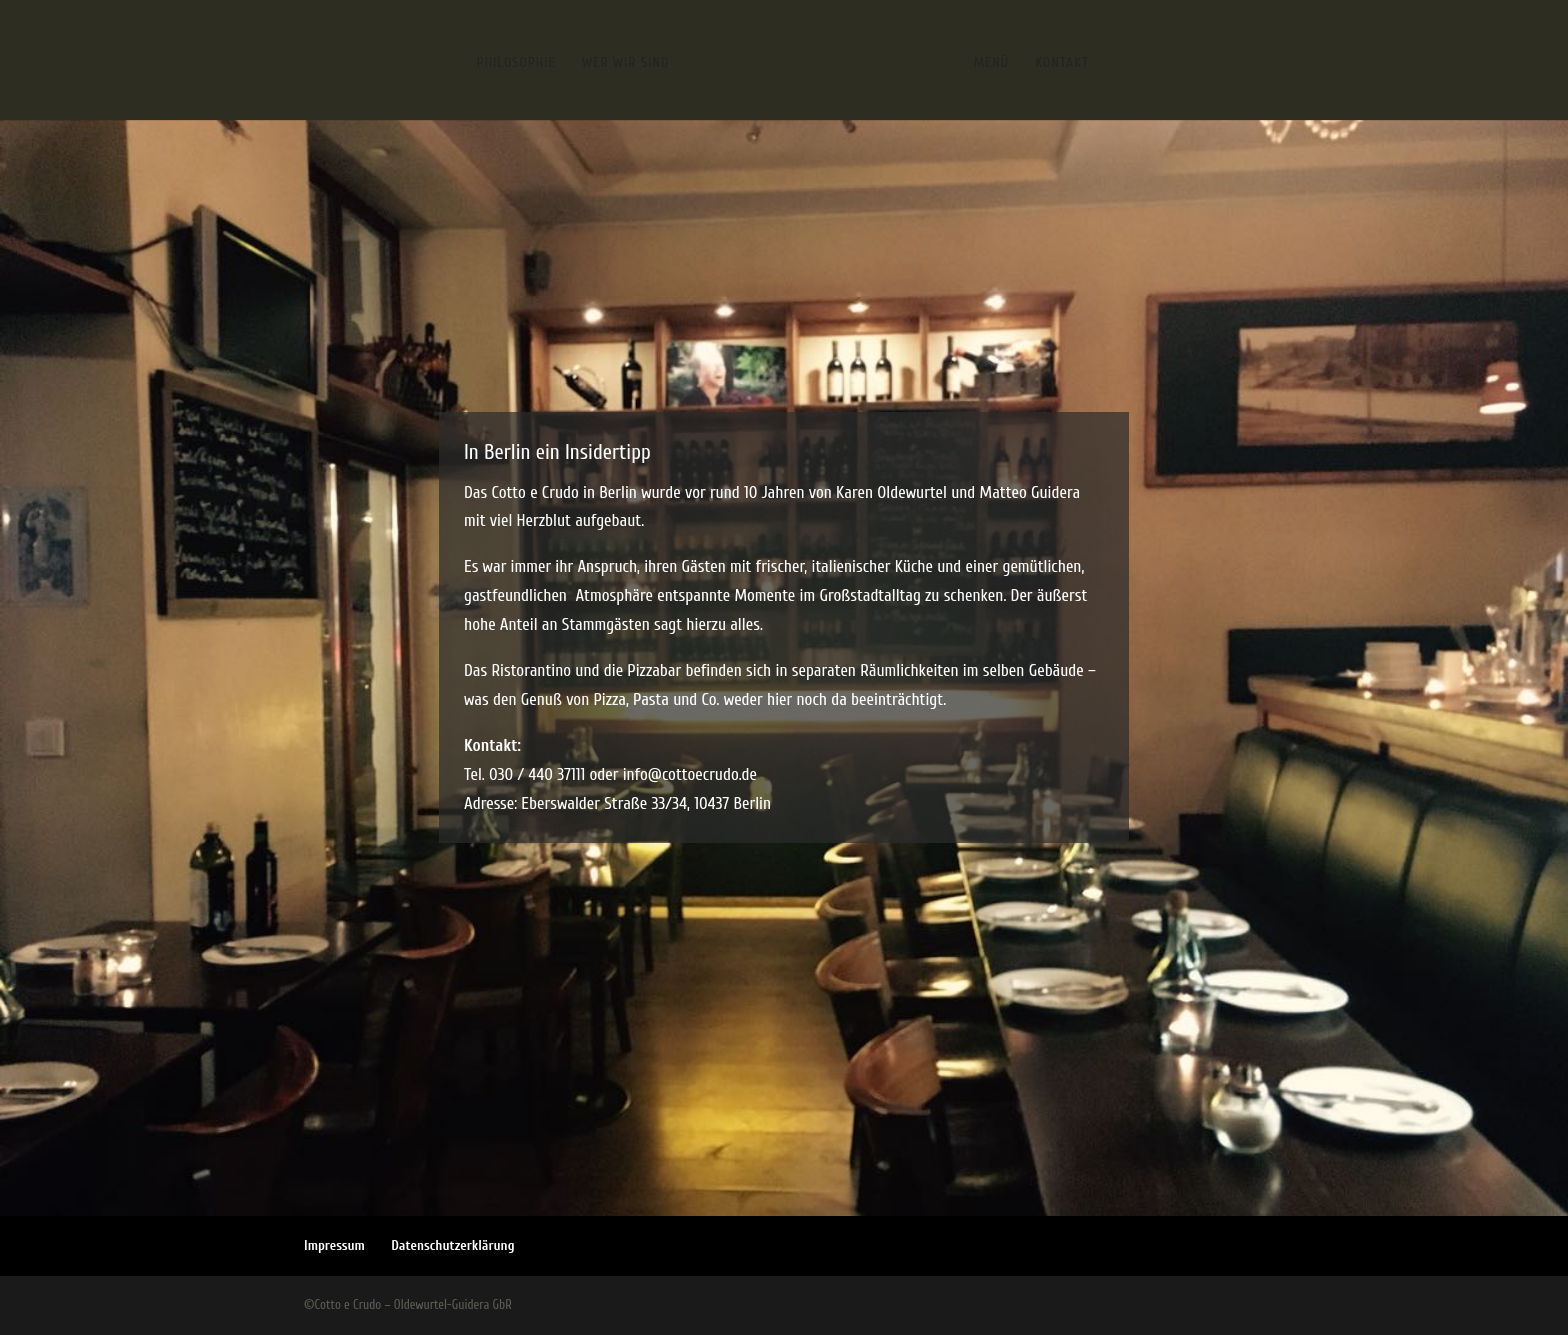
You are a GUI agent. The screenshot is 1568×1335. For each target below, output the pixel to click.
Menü (992, 63)
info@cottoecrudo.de (690, 774)
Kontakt (1062, 63)
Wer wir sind (625, 63)
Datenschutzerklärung (452, 1245)
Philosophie (516, 63)
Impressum (334, 1245)
